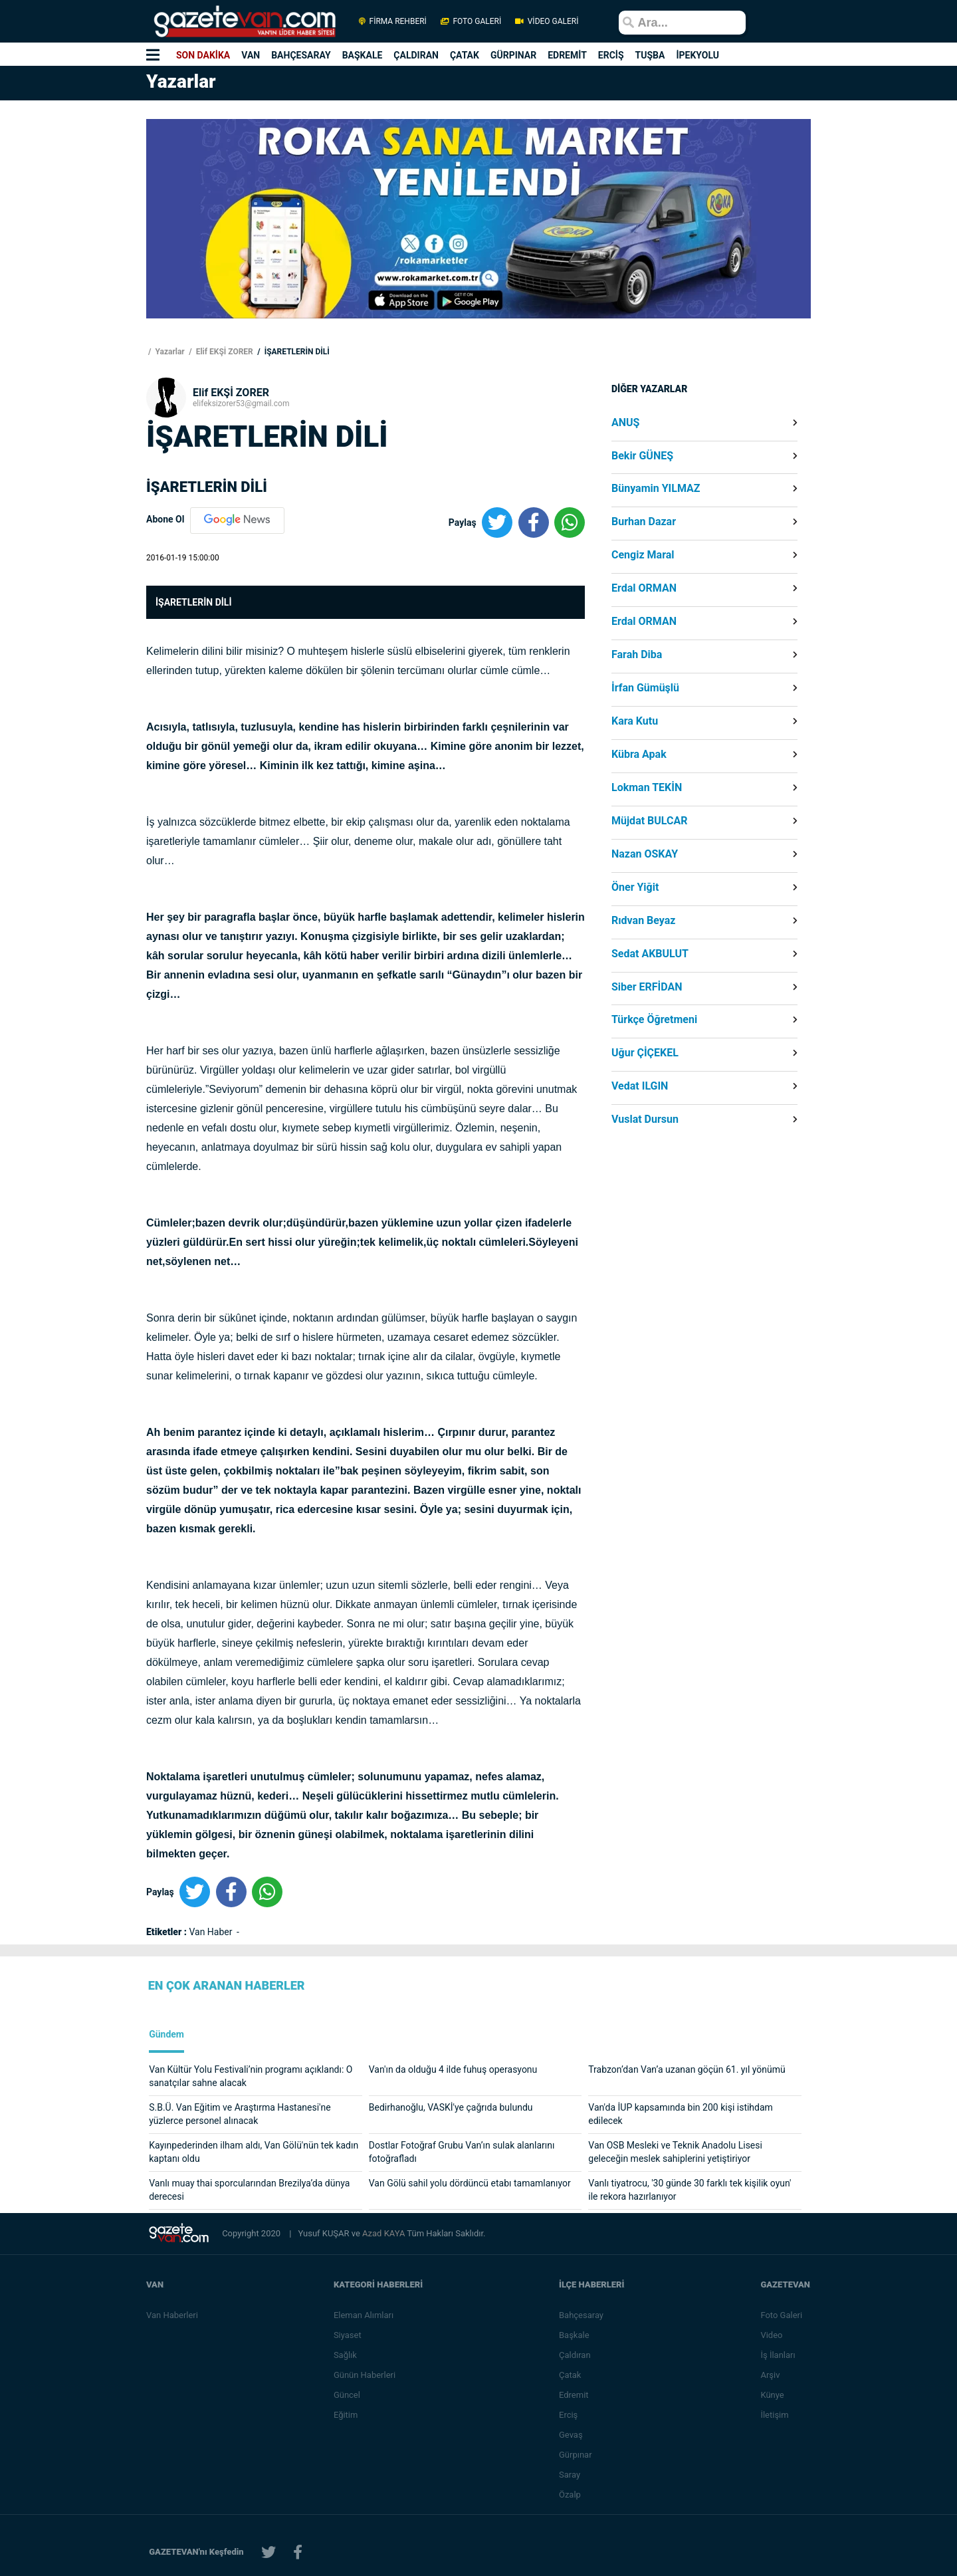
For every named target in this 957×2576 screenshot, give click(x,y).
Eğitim (346, 2415)
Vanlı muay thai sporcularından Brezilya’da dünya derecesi (249, 2190)
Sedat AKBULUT (650, 954)
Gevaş (572, 2435)
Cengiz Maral (643, 555)
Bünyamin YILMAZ (655, 488)
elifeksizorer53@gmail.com (241, 403)
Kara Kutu (634, 721)
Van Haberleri (172, 2315)
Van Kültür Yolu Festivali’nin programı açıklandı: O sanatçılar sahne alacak (250, 2076)
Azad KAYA (384, 2233)
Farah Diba (636, 654)
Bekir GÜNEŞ (642, 456)
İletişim (775, 2415)
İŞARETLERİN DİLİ (296, 351)
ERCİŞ (611, 55)
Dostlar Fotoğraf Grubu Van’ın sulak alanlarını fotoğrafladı (462, 2152)
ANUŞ (625, 422)
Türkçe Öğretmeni (654, 1019)
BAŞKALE (362, 55)
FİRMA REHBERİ (393, 21)
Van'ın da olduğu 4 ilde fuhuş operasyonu (453, 2069)
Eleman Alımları (364, 2315)
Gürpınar (576, 2455)
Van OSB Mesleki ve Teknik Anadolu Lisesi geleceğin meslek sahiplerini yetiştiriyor (675, 2152)
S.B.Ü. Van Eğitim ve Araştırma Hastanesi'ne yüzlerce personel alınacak (239, 2114)
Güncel (347, 2395)
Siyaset (348, 2335)
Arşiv (770, 2375)
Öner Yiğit (635, 887)
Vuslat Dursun (645, 1119)
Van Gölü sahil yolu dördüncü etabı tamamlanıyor (470, 2183)
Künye (772, 2395)
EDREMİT (567, 55)
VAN (250, 55)
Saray (570, 2475)
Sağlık (346, 2355)
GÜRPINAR (513, 55)
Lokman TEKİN (646, 787)
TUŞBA (650, 55)
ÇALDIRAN (416, 55)
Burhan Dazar (643, 522)
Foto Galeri (782, 2315)
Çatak (571, 2375)
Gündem (166, 2035)
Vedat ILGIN (639, 1086)
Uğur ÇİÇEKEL (645, 1053)
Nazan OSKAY (644, 854)
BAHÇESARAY (300, 55)
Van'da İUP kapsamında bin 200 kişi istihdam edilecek (680, 2114)
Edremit (574, 2395)
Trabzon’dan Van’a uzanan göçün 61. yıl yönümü (687, 2069)
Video (772, 2335)
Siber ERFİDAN (647, 987)
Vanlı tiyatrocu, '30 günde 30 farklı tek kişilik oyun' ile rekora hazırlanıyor (689, 2190)
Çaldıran (575, 2355)
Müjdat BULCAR (649, 821)
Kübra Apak (639, 754)
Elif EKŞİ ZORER (223, 351)
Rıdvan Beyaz (643, 920)
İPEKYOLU (697, 55)
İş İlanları (778, 2355)
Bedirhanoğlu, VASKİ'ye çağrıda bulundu (451, 2107)
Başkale (575, 2335)
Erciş (569, 2415)
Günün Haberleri (365, 2375)
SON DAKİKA (203, 55)
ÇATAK (464, 55)
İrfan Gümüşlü (645, 688)
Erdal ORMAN (644, 588)
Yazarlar (168, 351)
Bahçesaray (582, 2315)
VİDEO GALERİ (545, 21)
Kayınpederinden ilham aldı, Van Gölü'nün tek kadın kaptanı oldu (253, 2152)
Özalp (571, 2495)
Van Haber (212, 1932)
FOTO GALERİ (471, 21)
